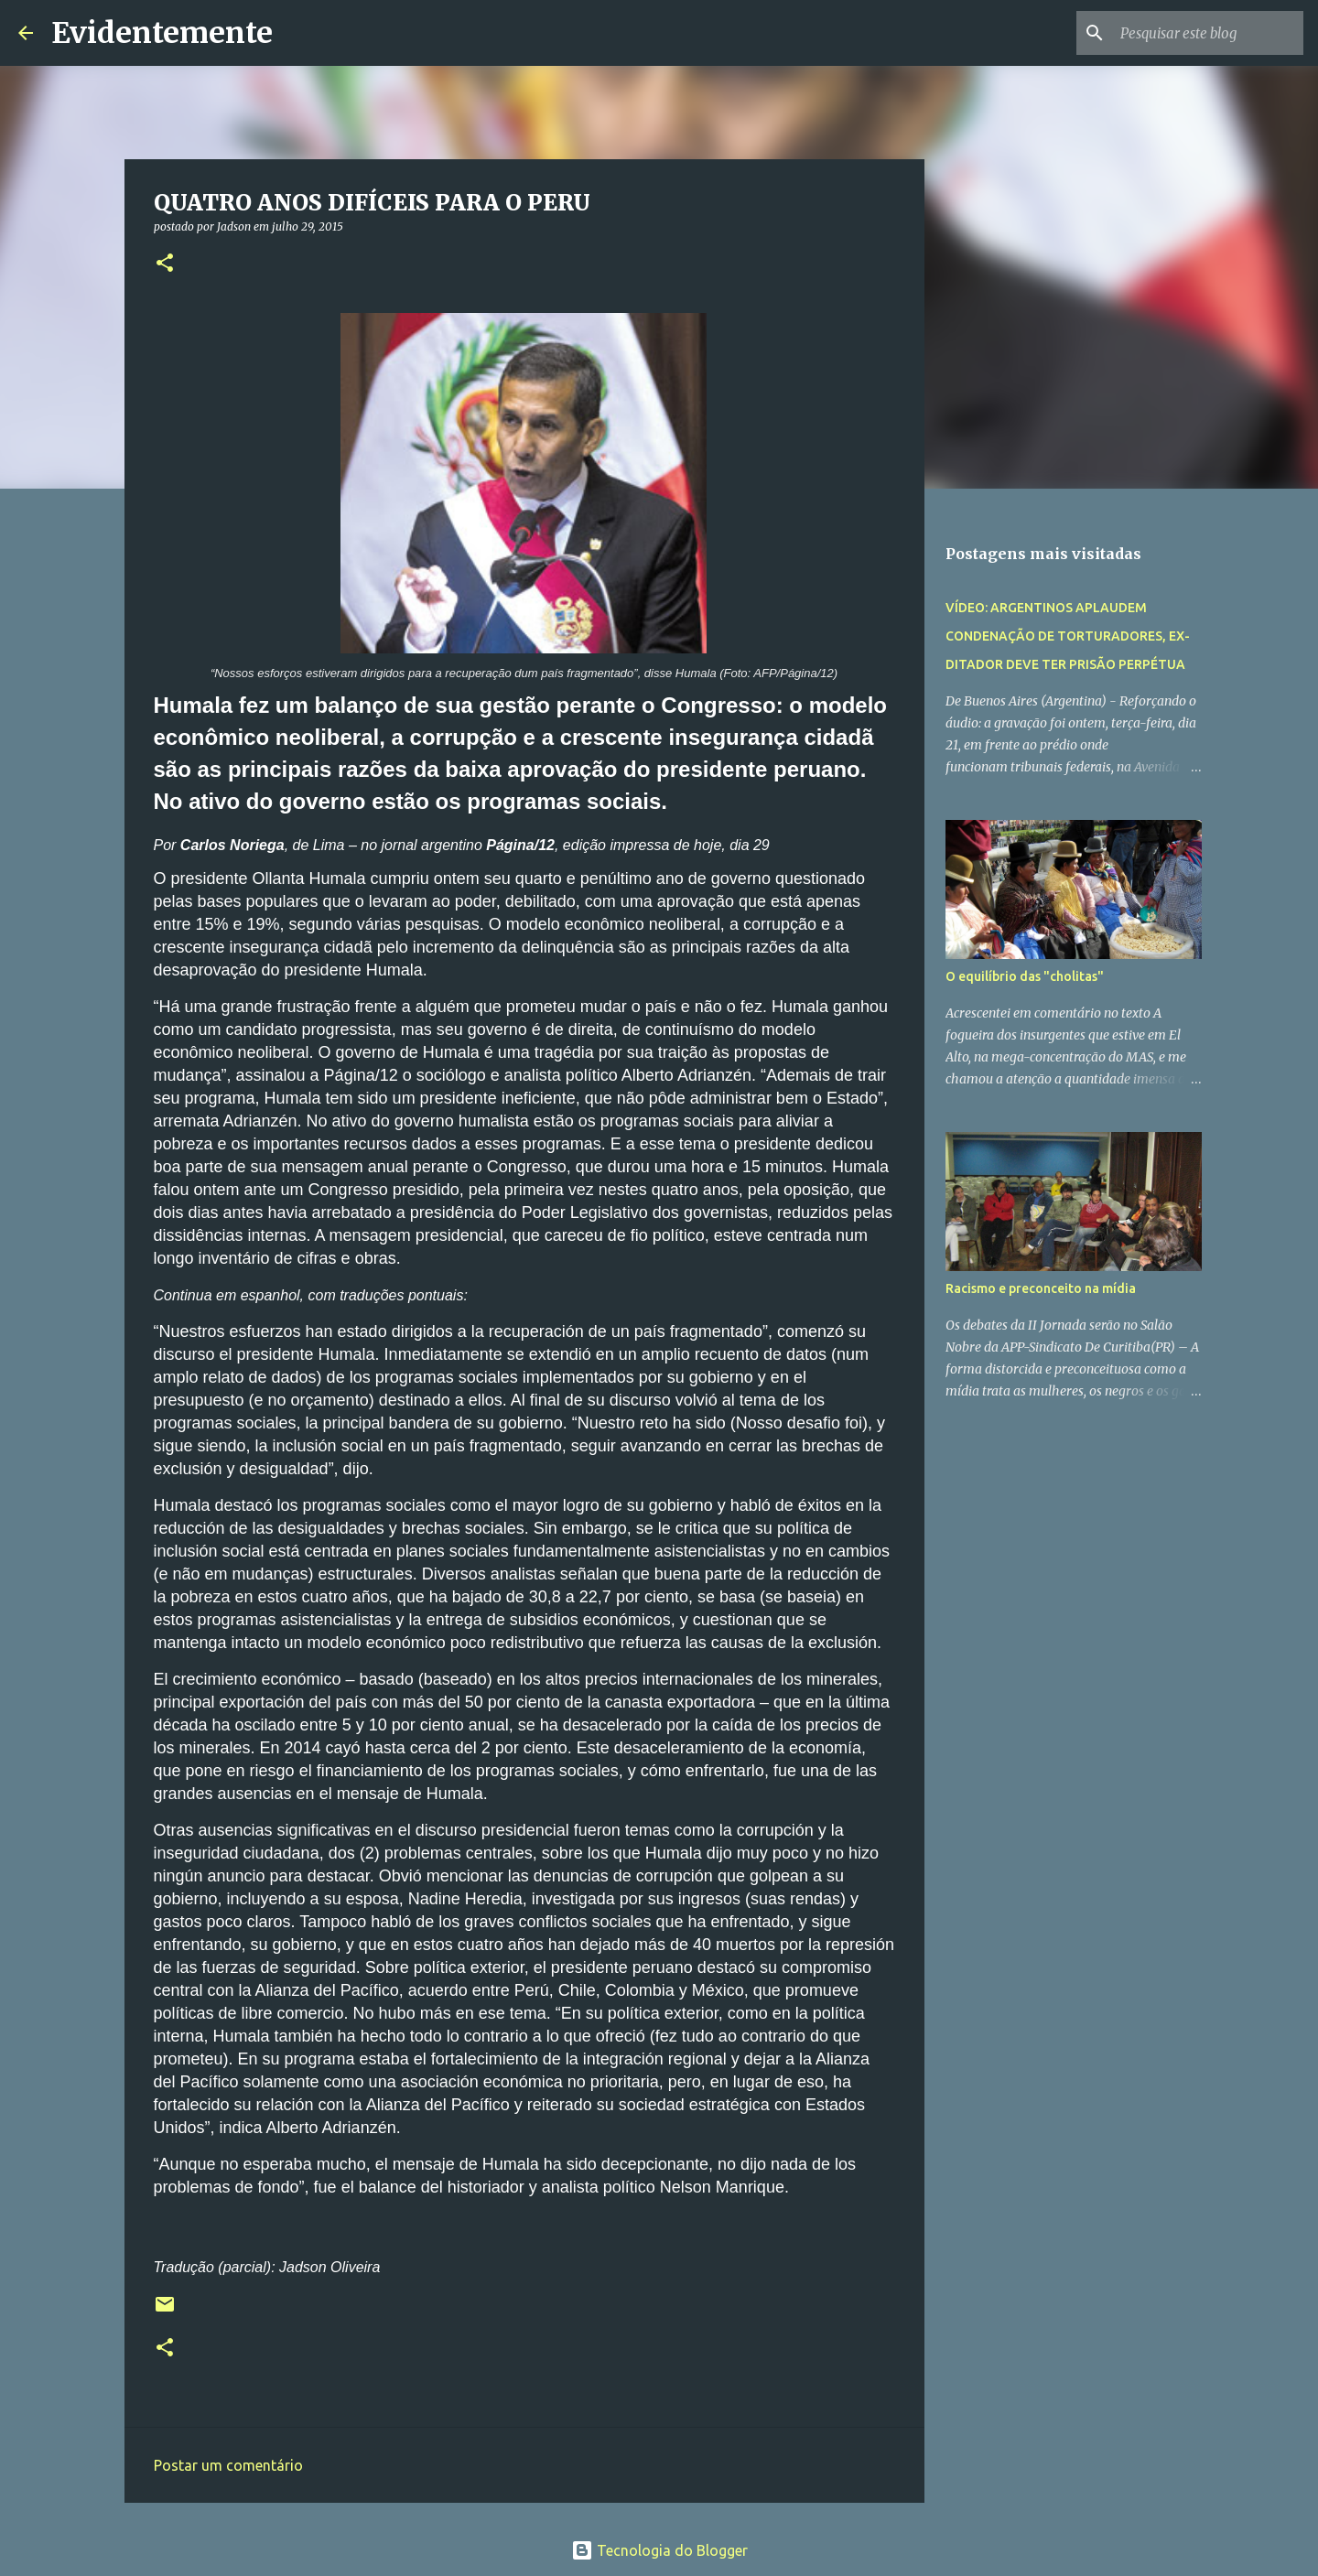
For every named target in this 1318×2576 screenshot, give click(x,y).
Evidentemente (162, 33)
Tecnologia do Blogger (659, 2550)
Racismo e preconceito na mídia (1040, 1288)
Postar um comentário (228, 2465)
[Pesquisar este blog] (1207, 33)
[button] (165, 264)
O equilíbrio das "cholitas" (1024, 976)
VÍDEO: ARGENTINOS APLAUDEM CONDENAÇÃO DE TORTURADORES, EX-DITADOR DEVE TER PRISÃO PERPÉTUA (1067, 636)
